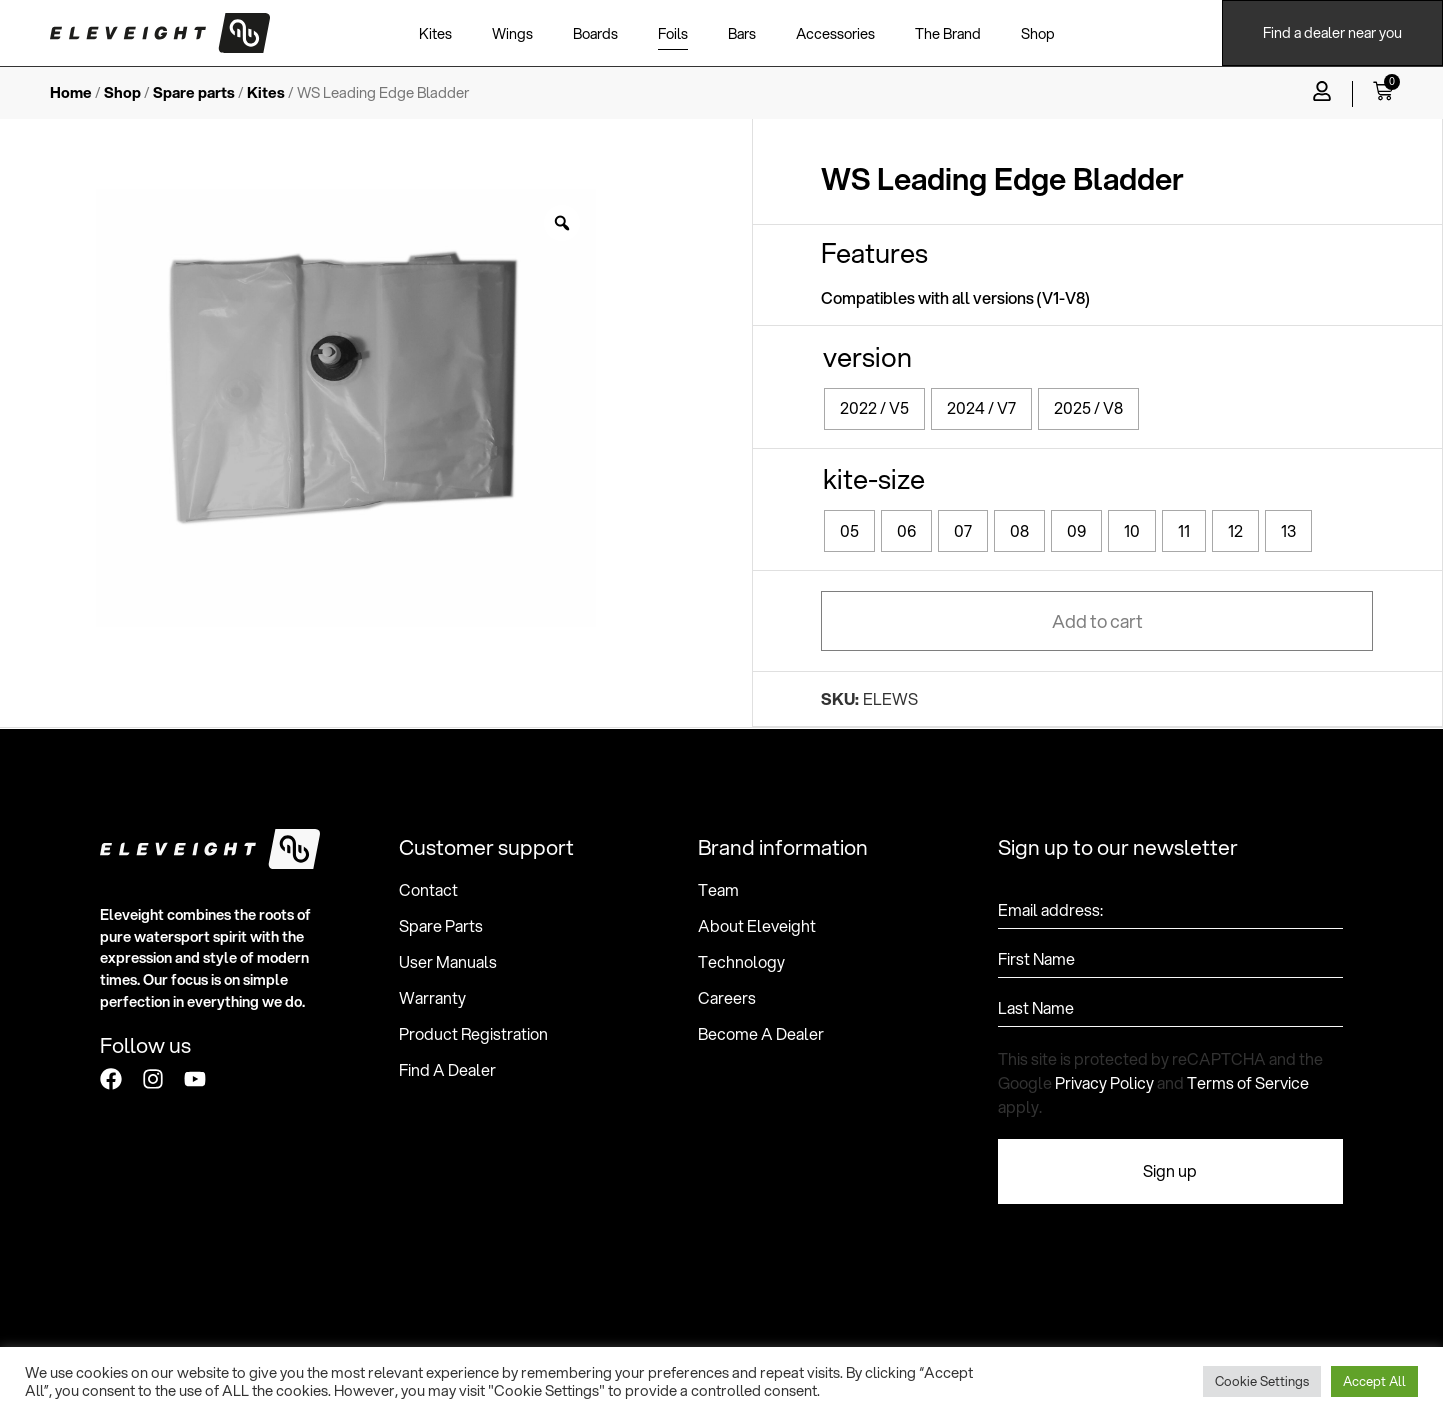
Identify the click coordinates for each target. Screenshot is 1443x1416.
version (867, 356)
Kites (266, 92)
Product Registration (473, 1034)
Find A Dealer (447, 1070)
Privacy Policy (1104, 1082)
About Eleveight (757, 926)
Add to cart (1097, 621)
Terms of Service (1248, 1082)
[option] (346, 407)
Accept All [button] (1374, 1381)
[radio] (874, 409)
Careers (727, 998)
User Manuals (448, 962)
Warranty (432, 998)
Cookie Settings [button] (1262, 1381)
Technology (741, 962)
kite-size (874, 478)
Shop (122, 92)
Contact (428, 890)
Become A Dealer (761, 1034)
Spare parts (194, 92)
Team (718, 890)
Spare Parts (441, 926)
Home (71, 92)
